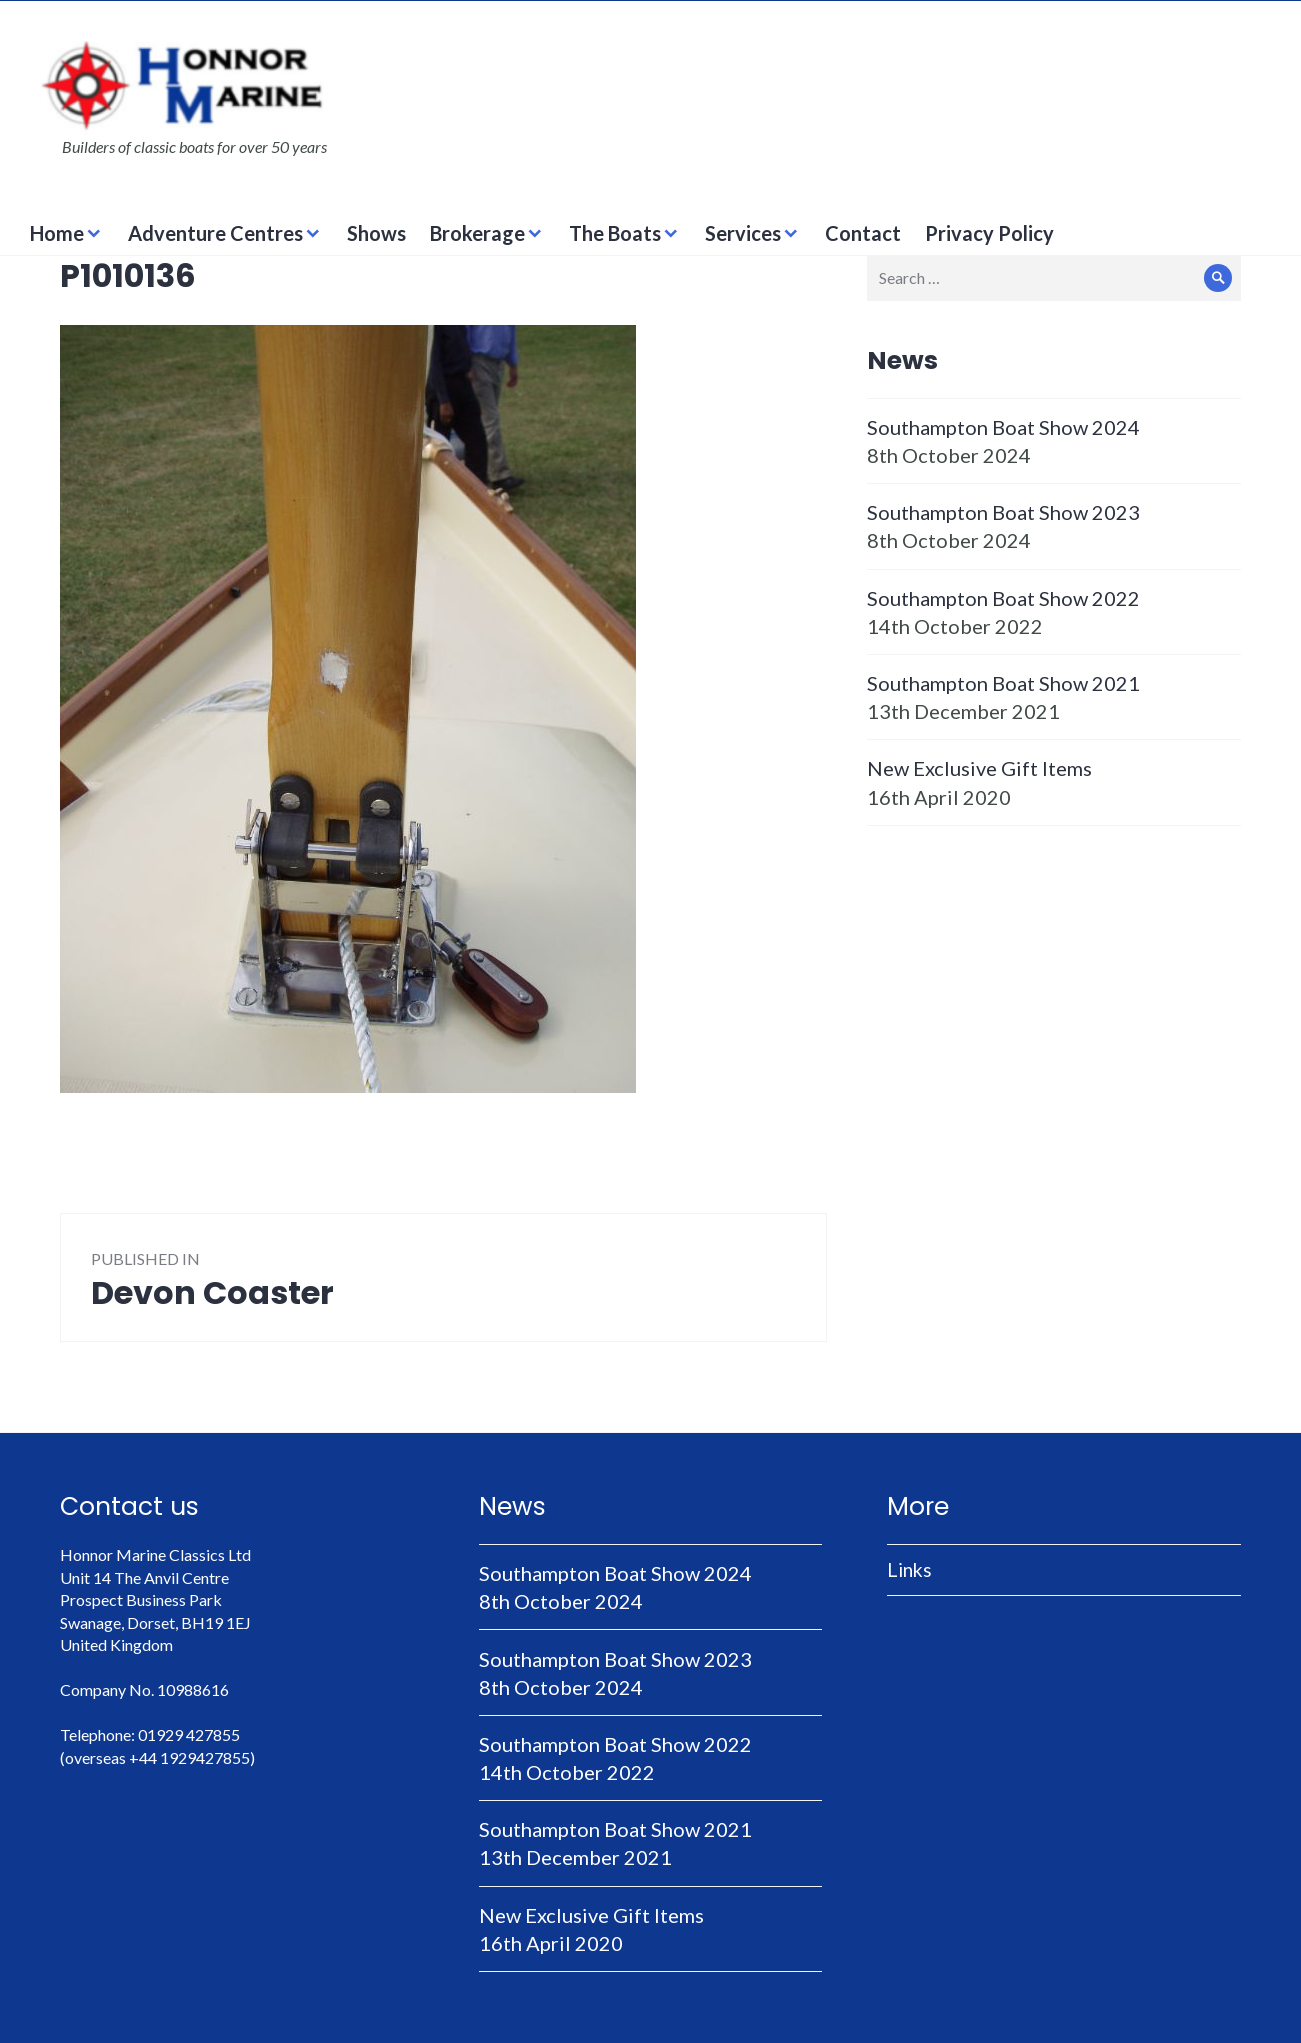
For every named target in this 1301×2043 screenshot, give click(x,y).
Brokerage (477, 233)
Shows (376, 233)
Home (57, 233)
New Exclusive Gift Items (979, 768)
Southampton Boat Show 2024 (1003, 427)
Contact (863, 233)
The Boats (615, 233)
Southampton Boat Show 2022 (1003, 598)
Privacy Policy (989, 233)
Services (743, 233)
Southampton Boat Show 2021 (1003, 683)
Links (909, 1569)
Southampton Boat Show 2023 (1003, 512)
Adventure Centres (215, 233)
